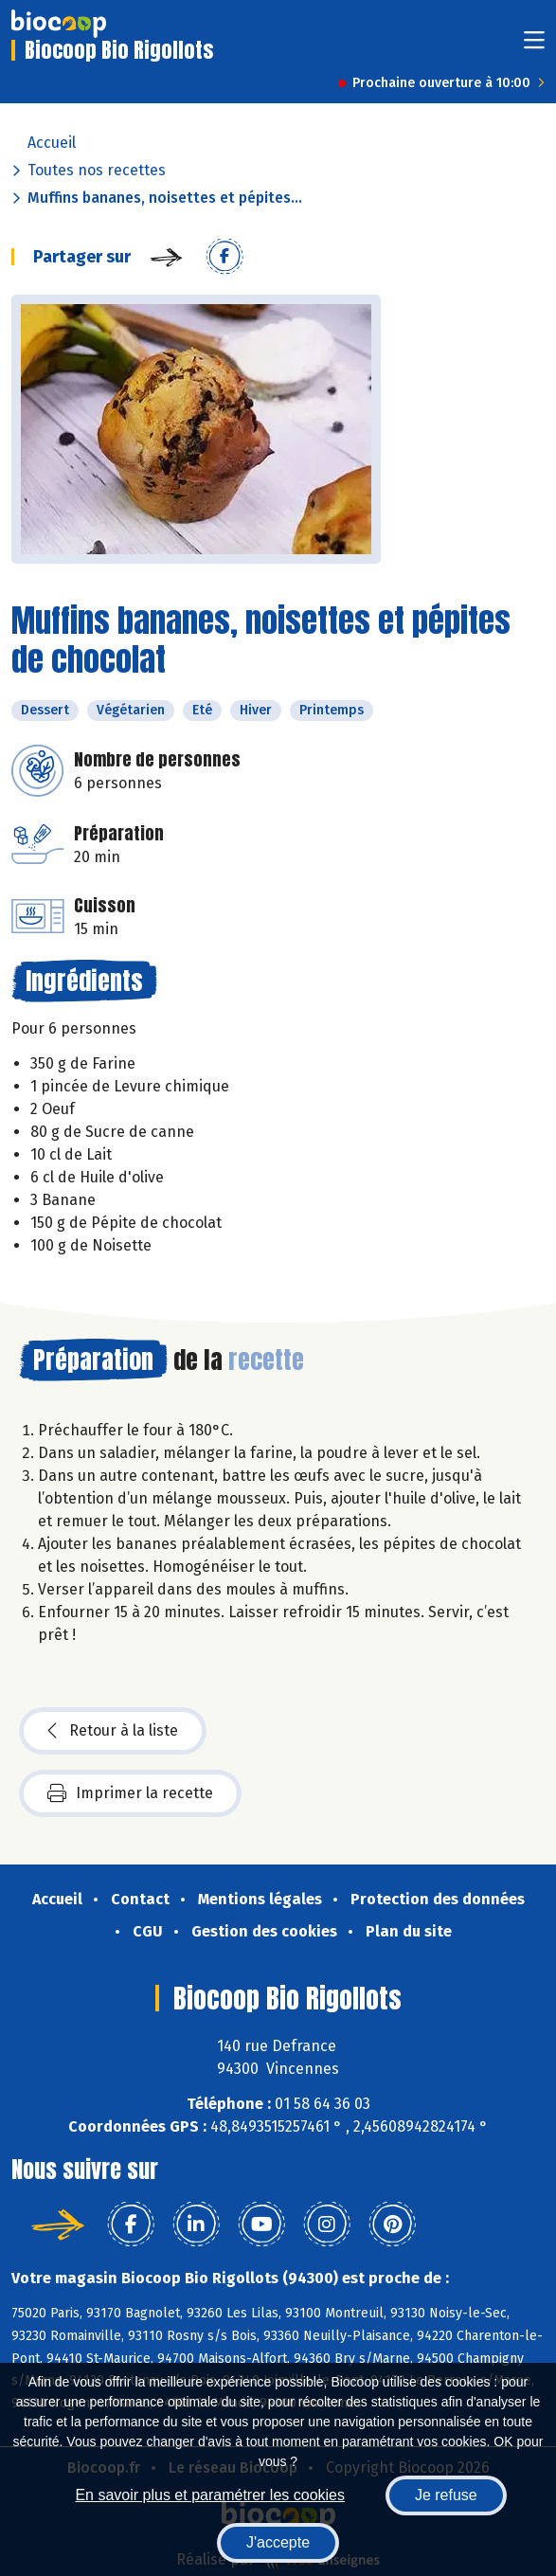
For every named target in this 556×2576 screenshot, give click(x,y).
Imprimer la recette (130, 1793)
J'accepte (278, 2542)
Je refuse (446, 2495)
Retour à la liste (112, 1730)
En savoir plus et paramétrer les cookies (210, 2495)
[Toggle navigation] (534, 46)
